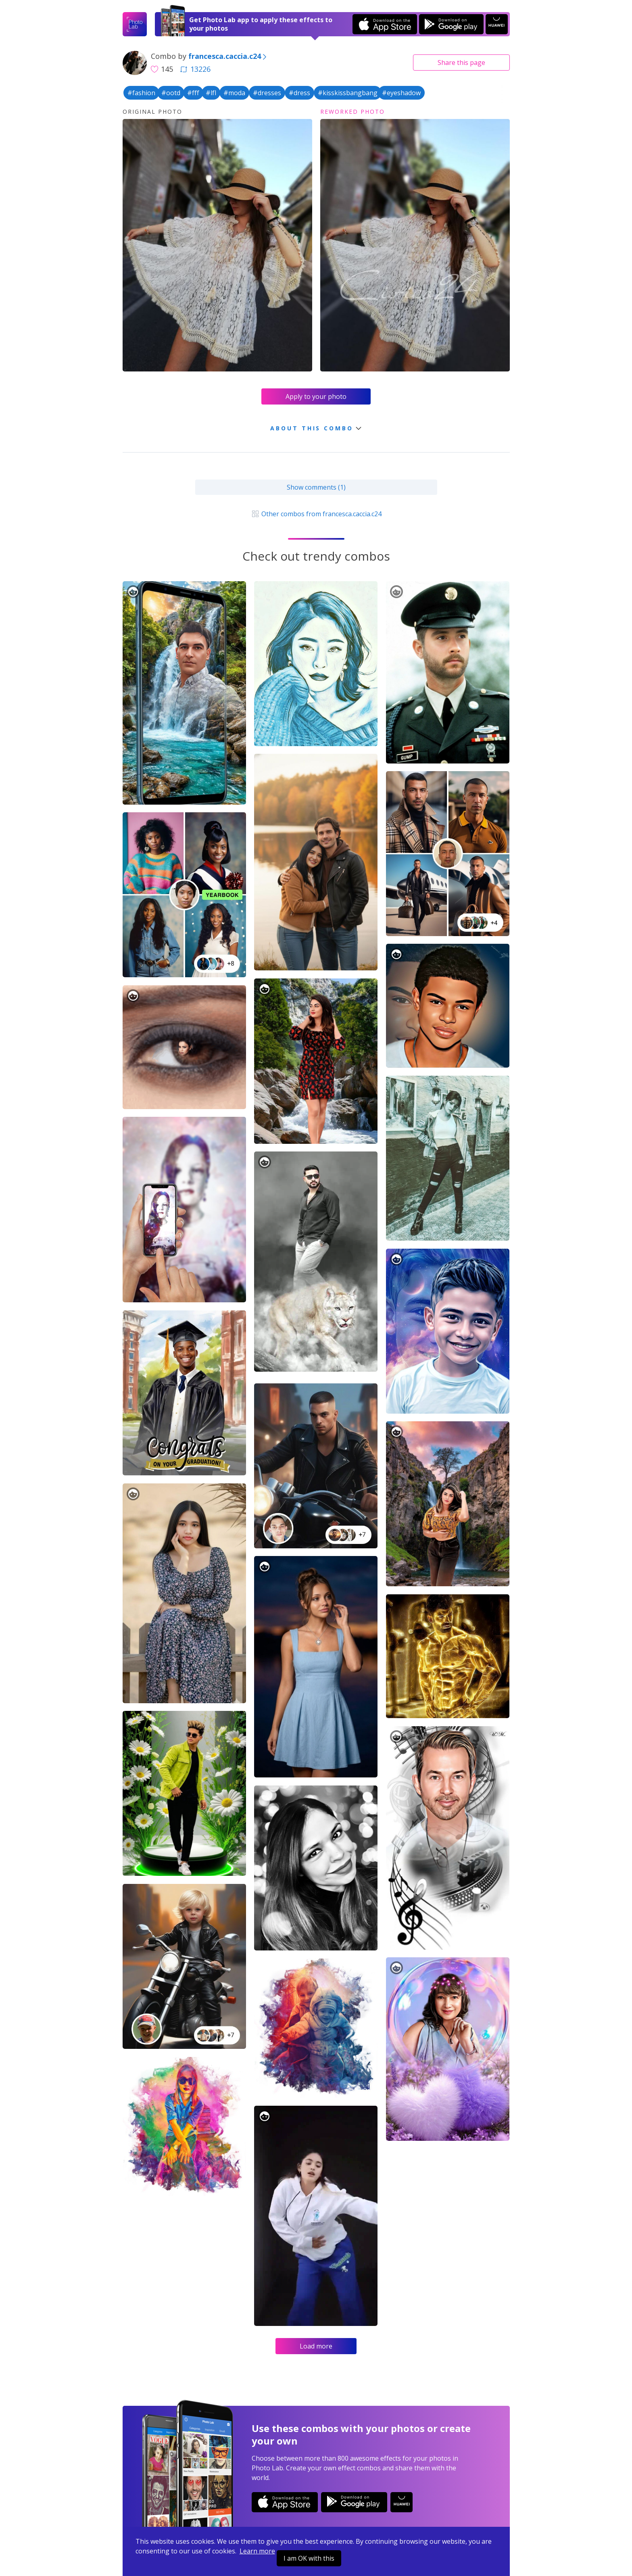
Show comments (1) (316, 487)
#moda (234, 92)
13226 (195, 69)
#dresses (267, 92)
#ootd (170, 92)
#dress (299, 92)
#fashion (141, 92)
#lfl (211, 92)
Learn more (257, 2551)
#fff (193, 92)
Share (461, 62)
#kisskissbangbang (348, 92)
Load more (316, 2346)
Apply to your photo (316, 396)
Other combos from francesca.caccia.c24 (315, 513)
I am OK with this (309, 2558)
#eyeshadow (401, 92)
